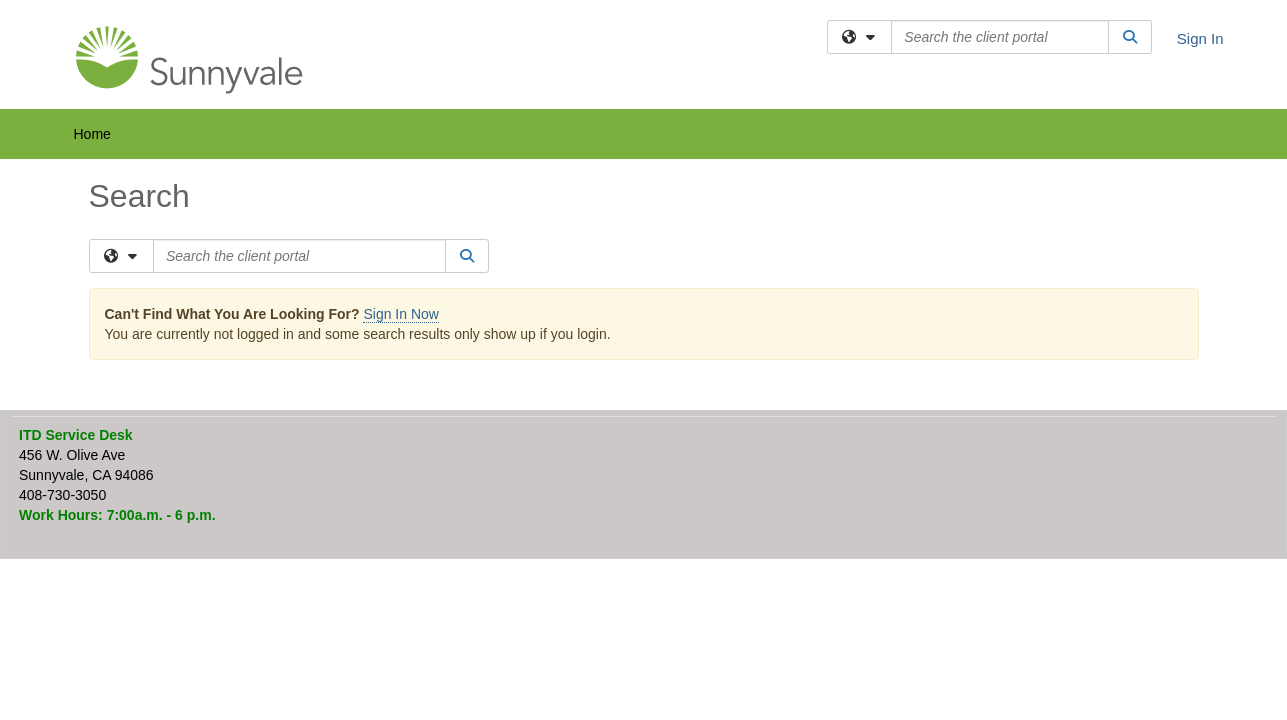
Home (92, 134)
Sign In (1200, 38)
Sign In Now (400, 314)
